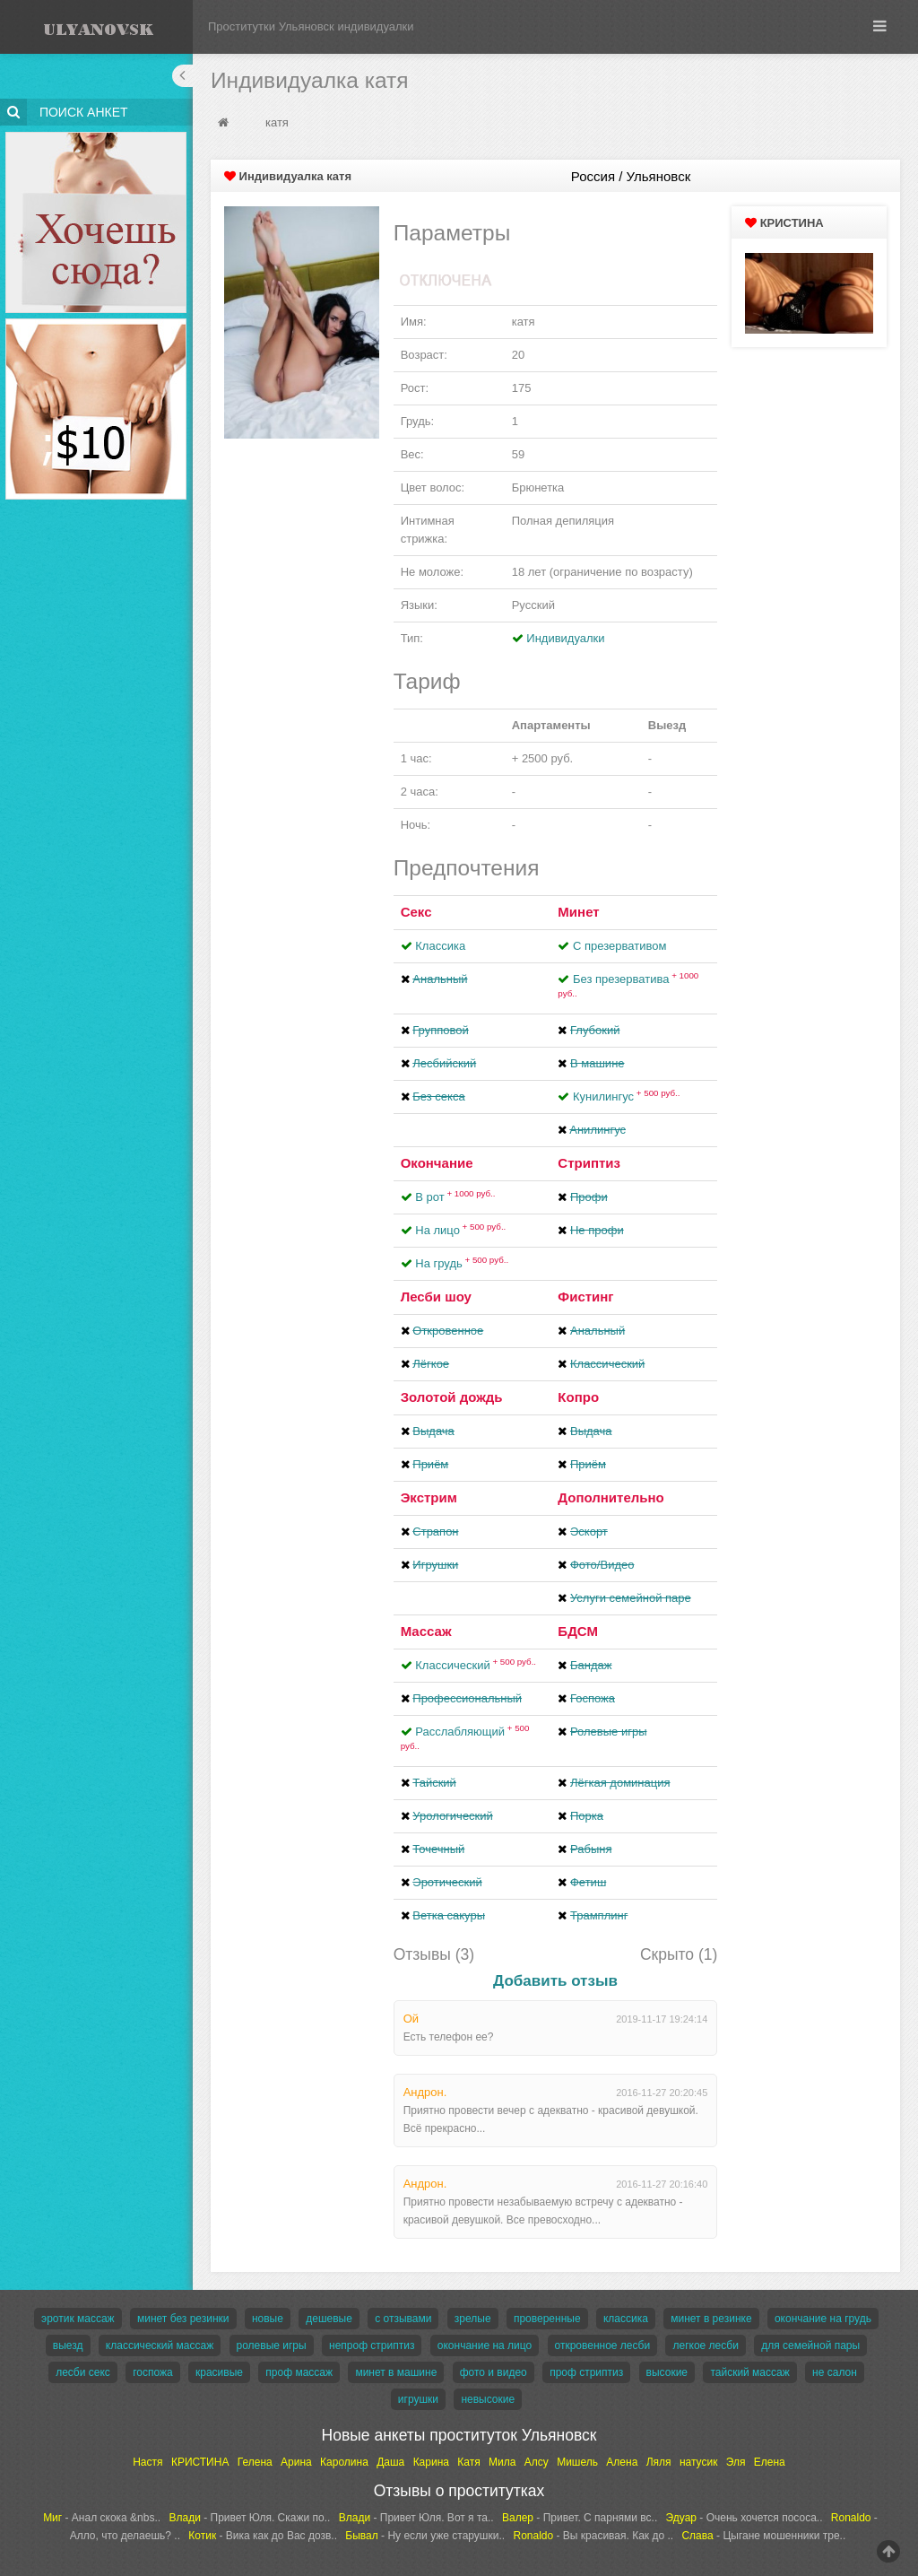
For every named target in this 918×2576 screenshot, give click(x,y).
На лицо (460, 1230)
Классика (440, 946)
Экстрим (429, 1497)
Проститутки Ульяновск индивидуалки (311, 26)
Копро (578, 1397)
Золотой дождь (452, 1397)
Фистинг (585, 1296)
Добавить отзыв (555, 1980)
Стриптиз (589, 1163)
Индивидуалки (565, 638)
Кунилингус (626, 1096)
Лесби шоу (436, 1296)
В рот (455, 1197)
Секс (416, 911)
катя (277, 122)
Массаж (426, 1631)
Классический (475, 1665)
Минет (578, 911)
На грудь (461, 1263)
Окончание (437, 1163)
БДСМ (578, 1631)
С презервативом (619, 946)
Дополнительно (610, 1497)
